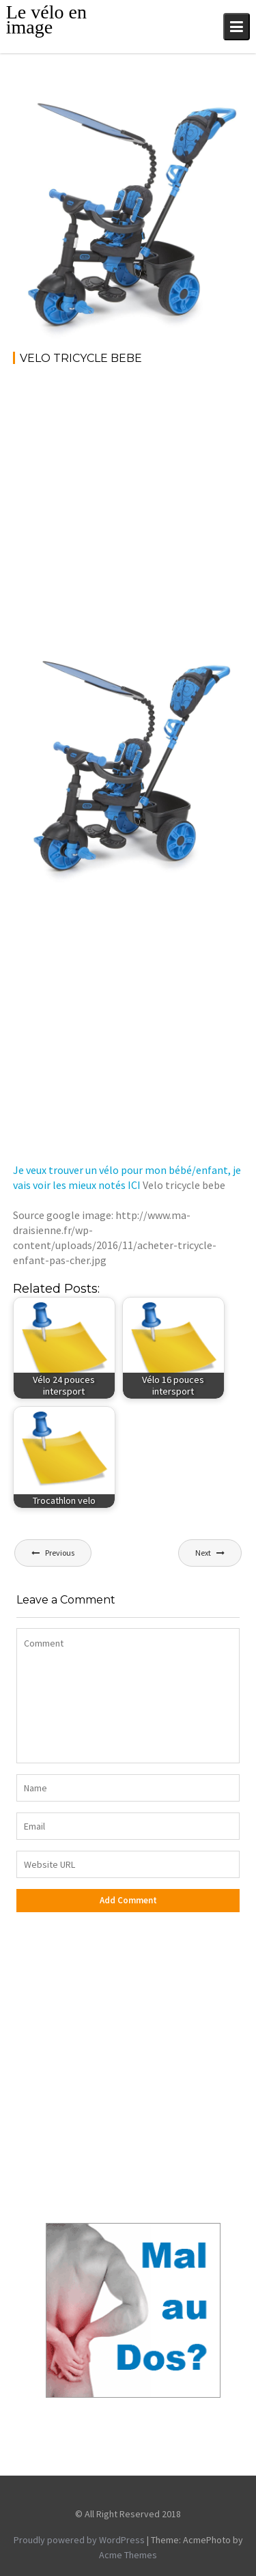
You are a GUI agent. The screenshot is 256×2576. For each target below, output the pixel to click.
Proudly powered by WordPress (79, 2540)
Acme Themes (128, 2555)
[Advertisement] (128, 511)
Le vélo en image (46, 19)
